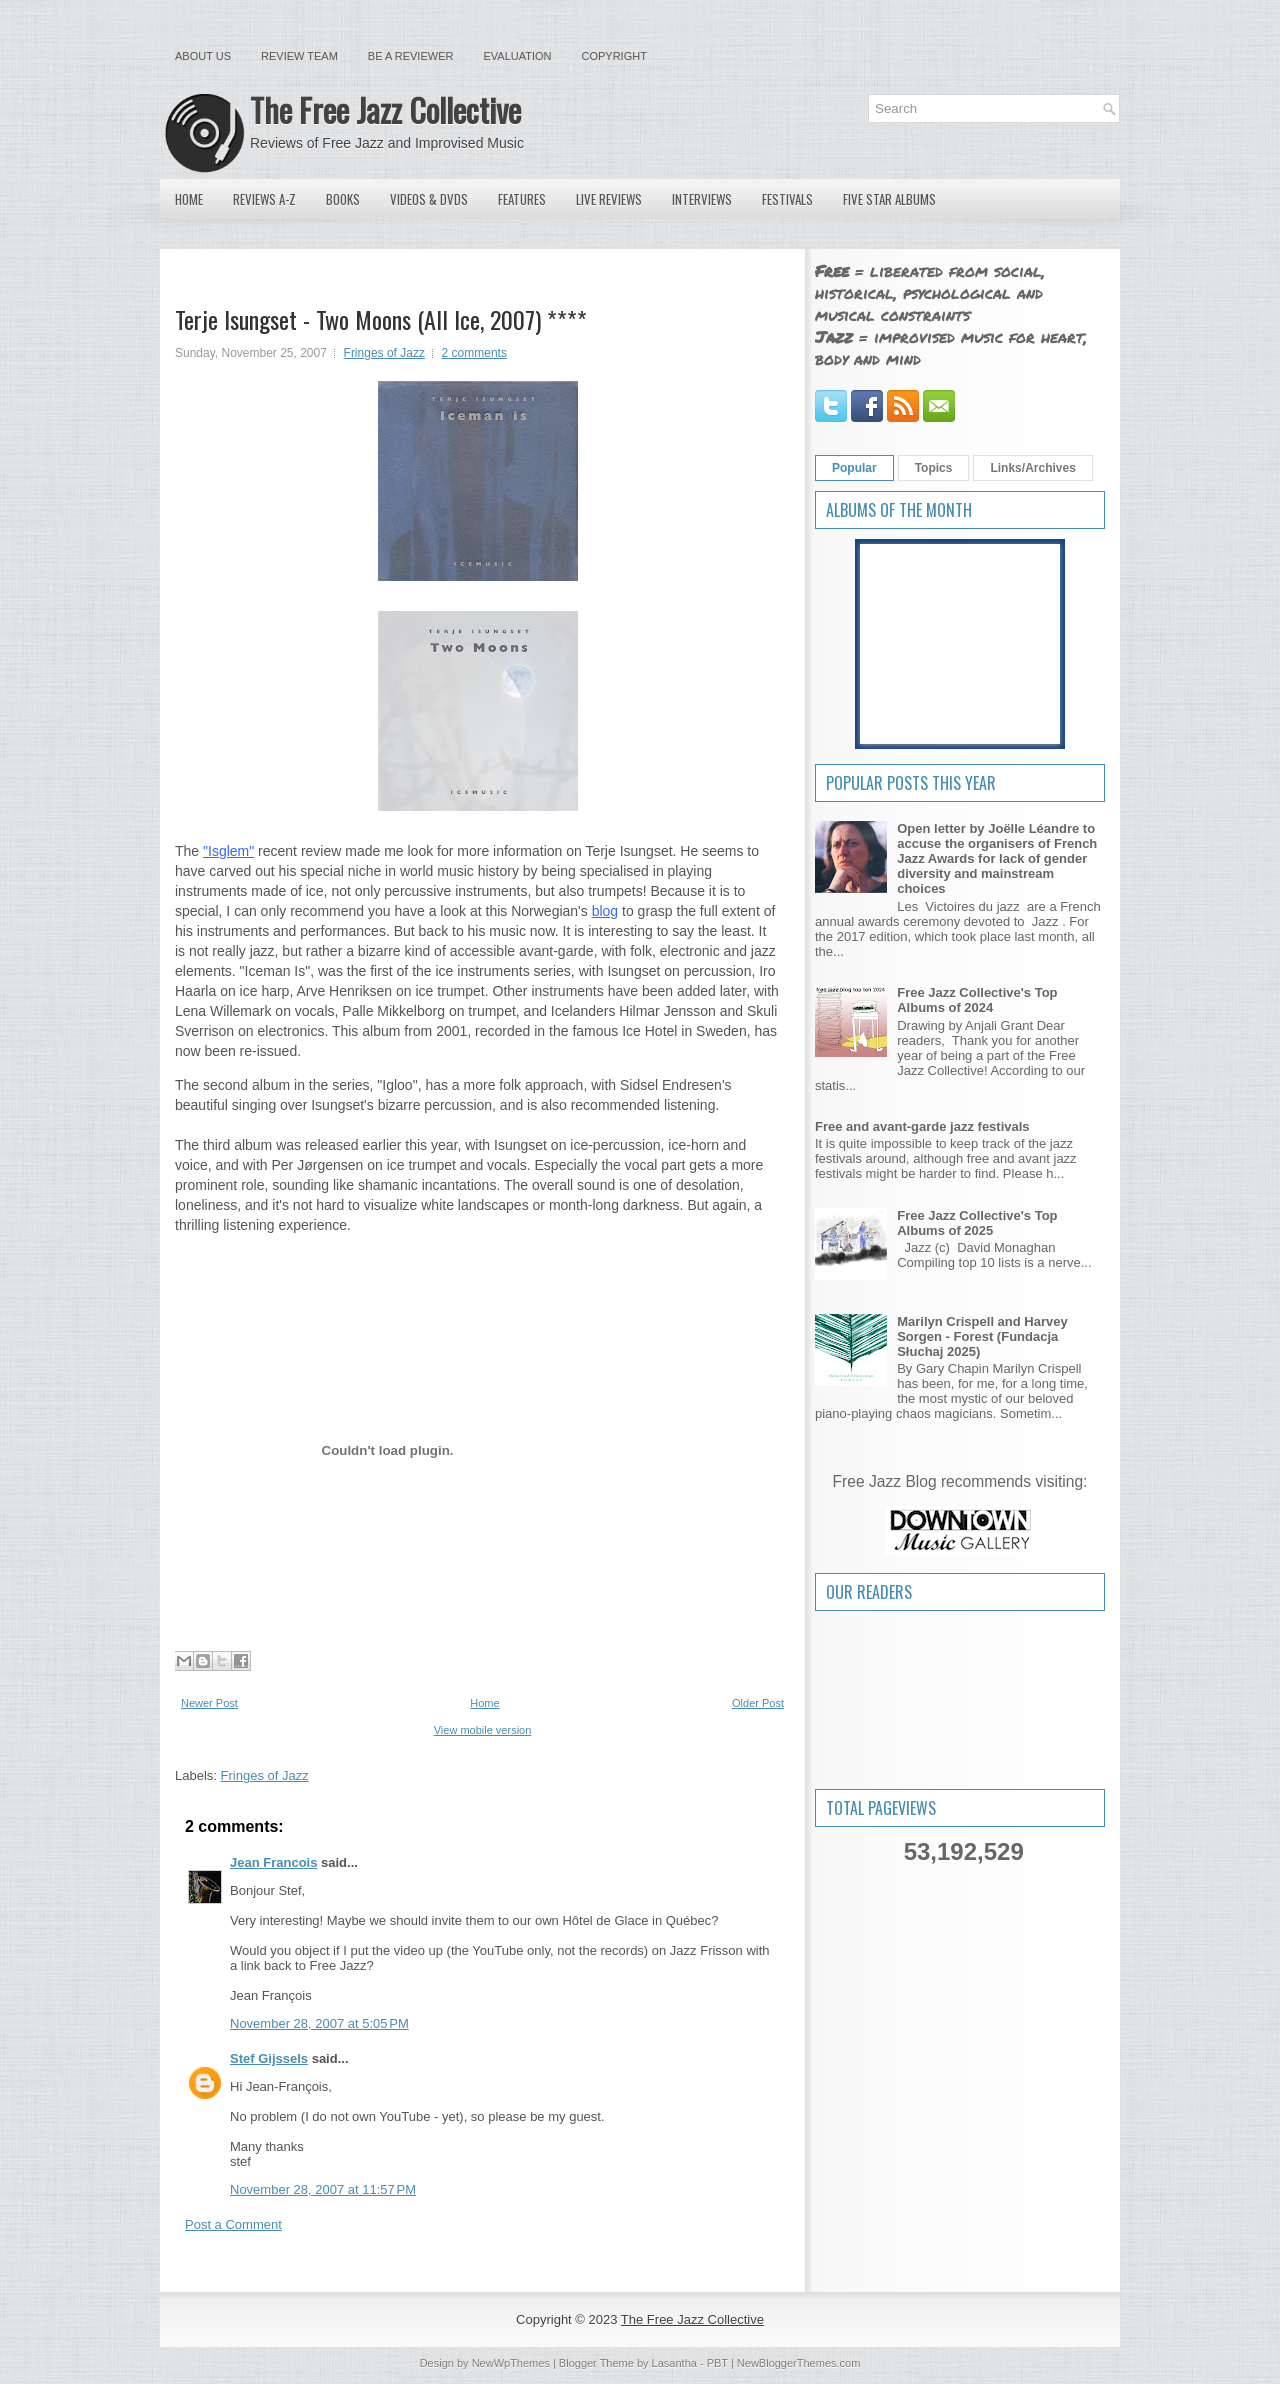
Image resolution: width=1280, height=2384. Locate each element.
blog (605, 911)
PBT (717, 2363)
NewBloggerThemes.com (799, 2363)
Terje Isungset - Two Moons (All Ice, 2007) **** (381, 319)
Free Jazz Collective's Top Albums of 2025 (977, 1223)
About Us (203, 56)
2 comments (474, 353)
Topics (934, 468)
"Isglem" (228, 851)
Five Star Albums (889, 199)
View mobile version (483, 1730)
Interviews (702, 199)
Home (189, 199)
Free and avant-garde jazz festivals (922, 1126)
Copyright (614, 56)
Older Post (758, 1703)
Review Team (299, 56)
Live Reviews (609, 199)
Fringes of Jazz (384, 353)
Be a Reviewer (411, 56)
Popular (854, 468)
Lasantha (674, 2363)
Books (343, 199)
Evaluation (517, 56)
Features (522, 199)
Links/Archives (1032, 468)
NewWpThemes (511, 2363)
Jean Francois (273, 1862)
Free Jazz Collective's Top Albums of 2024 (977, 1000)
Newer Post (209, 1703)
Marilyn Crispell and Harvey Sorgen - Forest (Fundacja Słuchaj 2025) (982, 1336)
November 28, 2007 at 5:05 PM (319, 2023)
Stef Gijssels (269, 2058)
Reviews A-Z (264, 199)
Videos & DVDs (429, 199)
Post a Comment (233, 2224)
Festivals (787, 199)
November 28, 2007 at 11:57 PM (323, 2189)
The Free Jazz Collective (385, 109)
